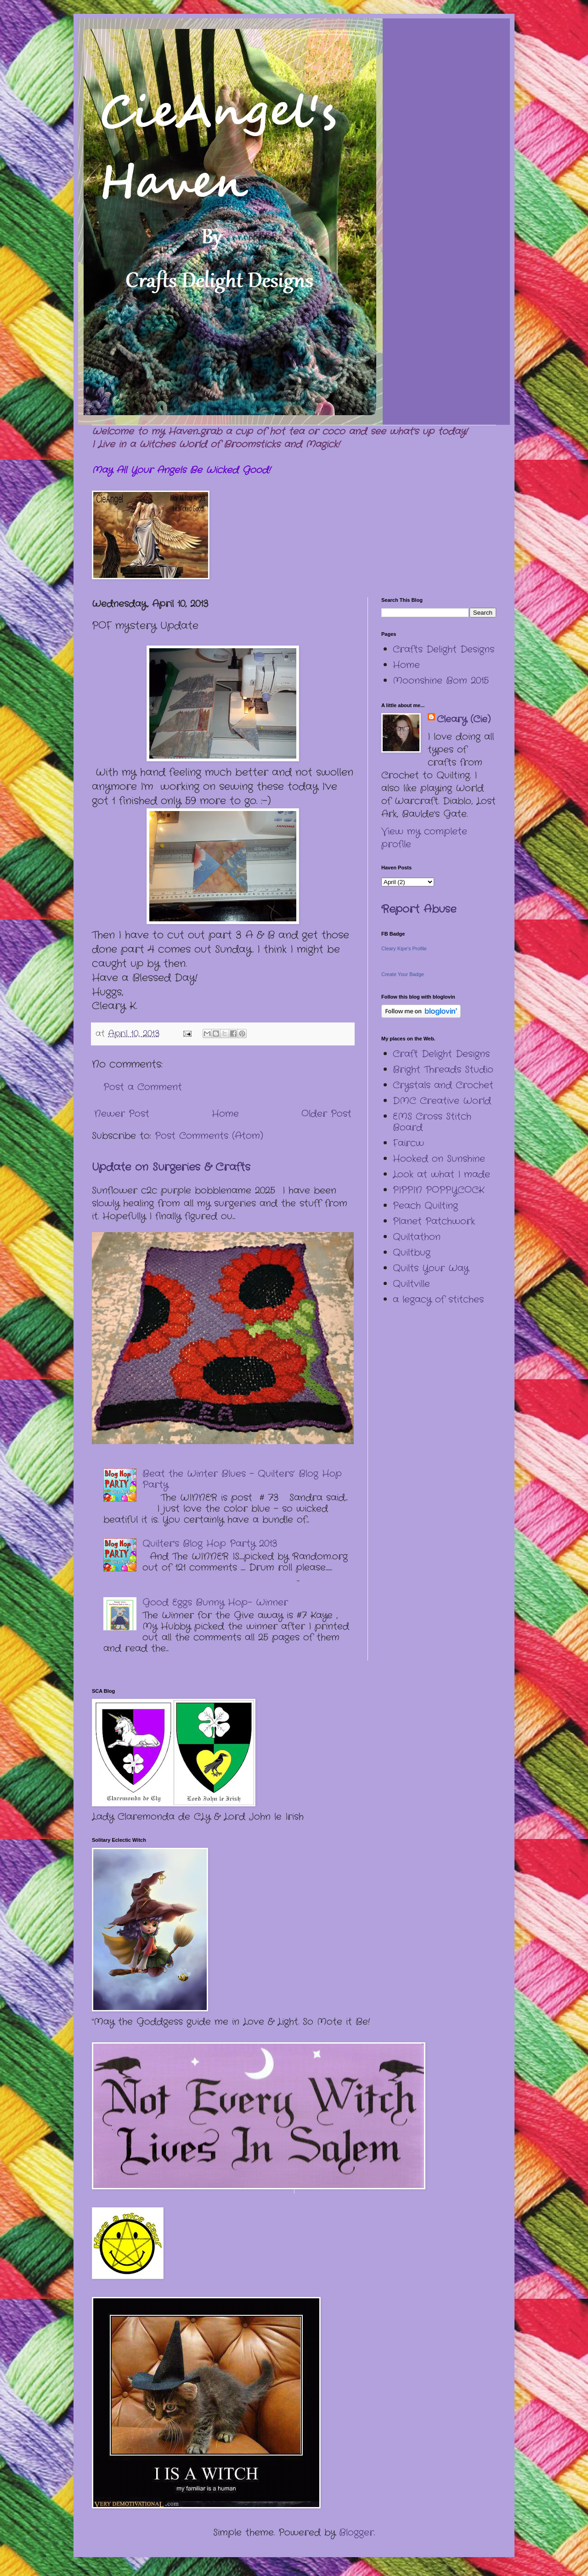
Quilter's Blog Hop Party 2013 (209, 1543)
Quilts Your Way (431, 1268)
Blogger (356, 2532)
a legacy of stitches (438, 1299)
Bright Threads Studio (443, 1069)
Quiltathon (417, 1237)
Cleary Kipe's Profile (404, 948)
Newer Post (121, 1113)
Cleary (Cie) (464, 719)
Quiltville (411, 1284)
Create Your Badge (402, 974)
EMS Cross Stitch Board (432, 1122)
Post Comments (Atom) (209, 1135)
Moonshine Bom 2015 (441, 680)
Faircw (408, 1143)
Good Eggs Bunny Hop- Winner (215, 1602)
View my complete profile (424, 838)
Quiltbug (411, 1252)
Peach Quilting (425, 1205)
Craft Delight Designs (441, 1054)
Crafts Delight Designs (443, 649)
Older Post (326, 1113)
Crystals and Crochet (443, 1085)
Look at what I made (441, 1174)
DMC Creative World (442, 1101)
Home (225, 1113)
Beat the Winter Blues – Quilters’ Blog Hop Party (242, 1479)
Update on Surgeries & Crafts (171, 1167)
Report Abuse (418, 909)
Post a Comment (142, 1087)
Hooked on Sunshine (439, 1158)
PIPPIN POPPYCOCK (438, 1190)
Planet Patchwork (434, 1221)
